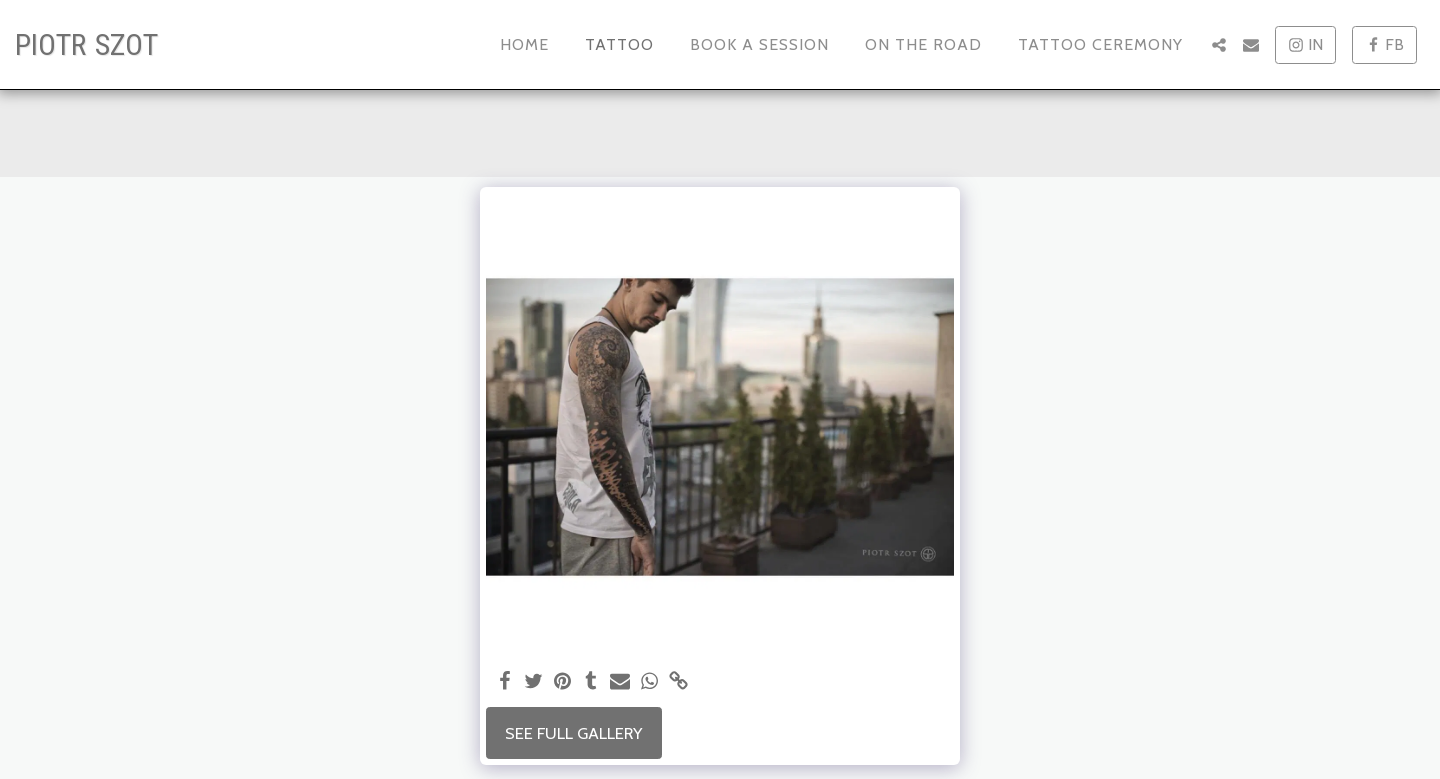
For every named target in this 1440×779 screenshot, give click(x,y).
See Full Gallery (573, 733)
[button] (1219, 45)
